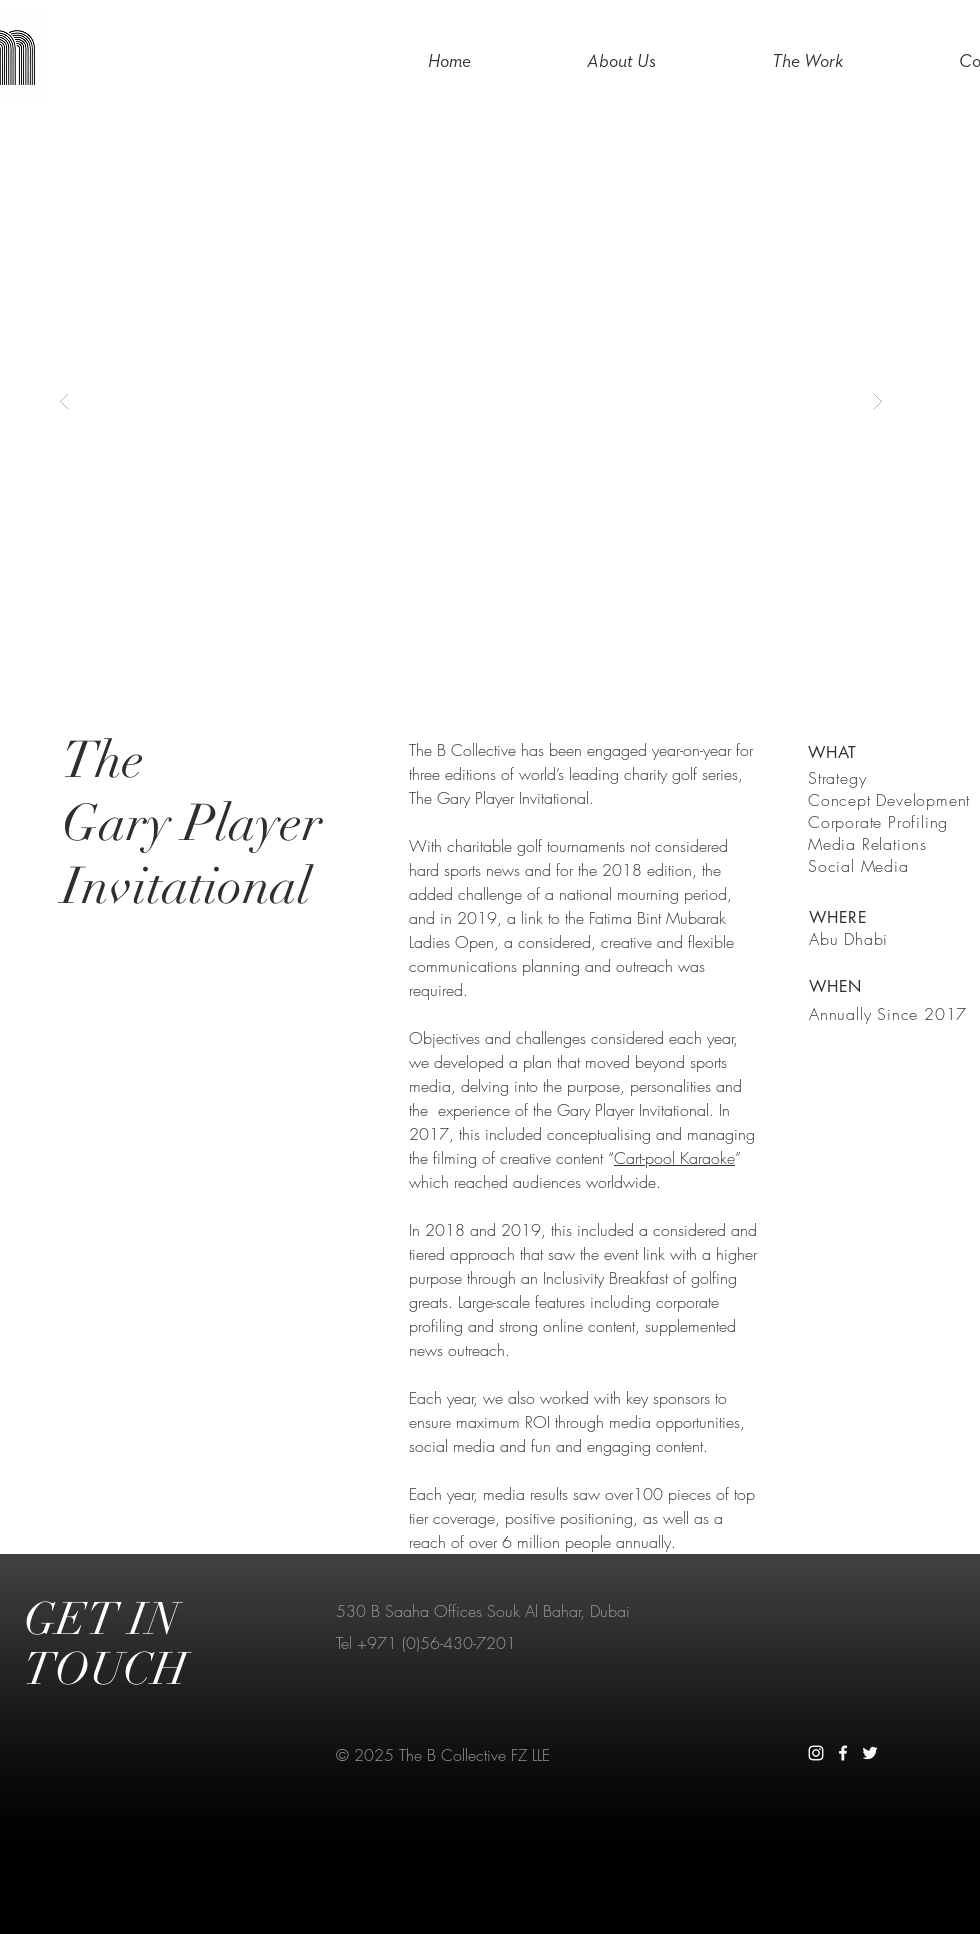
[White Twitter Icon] (870, 1753)
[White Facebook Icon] (843, 1753)
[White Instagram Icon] (816, 1753)
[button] (471, 400)
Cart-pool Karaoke (674, 1158)
